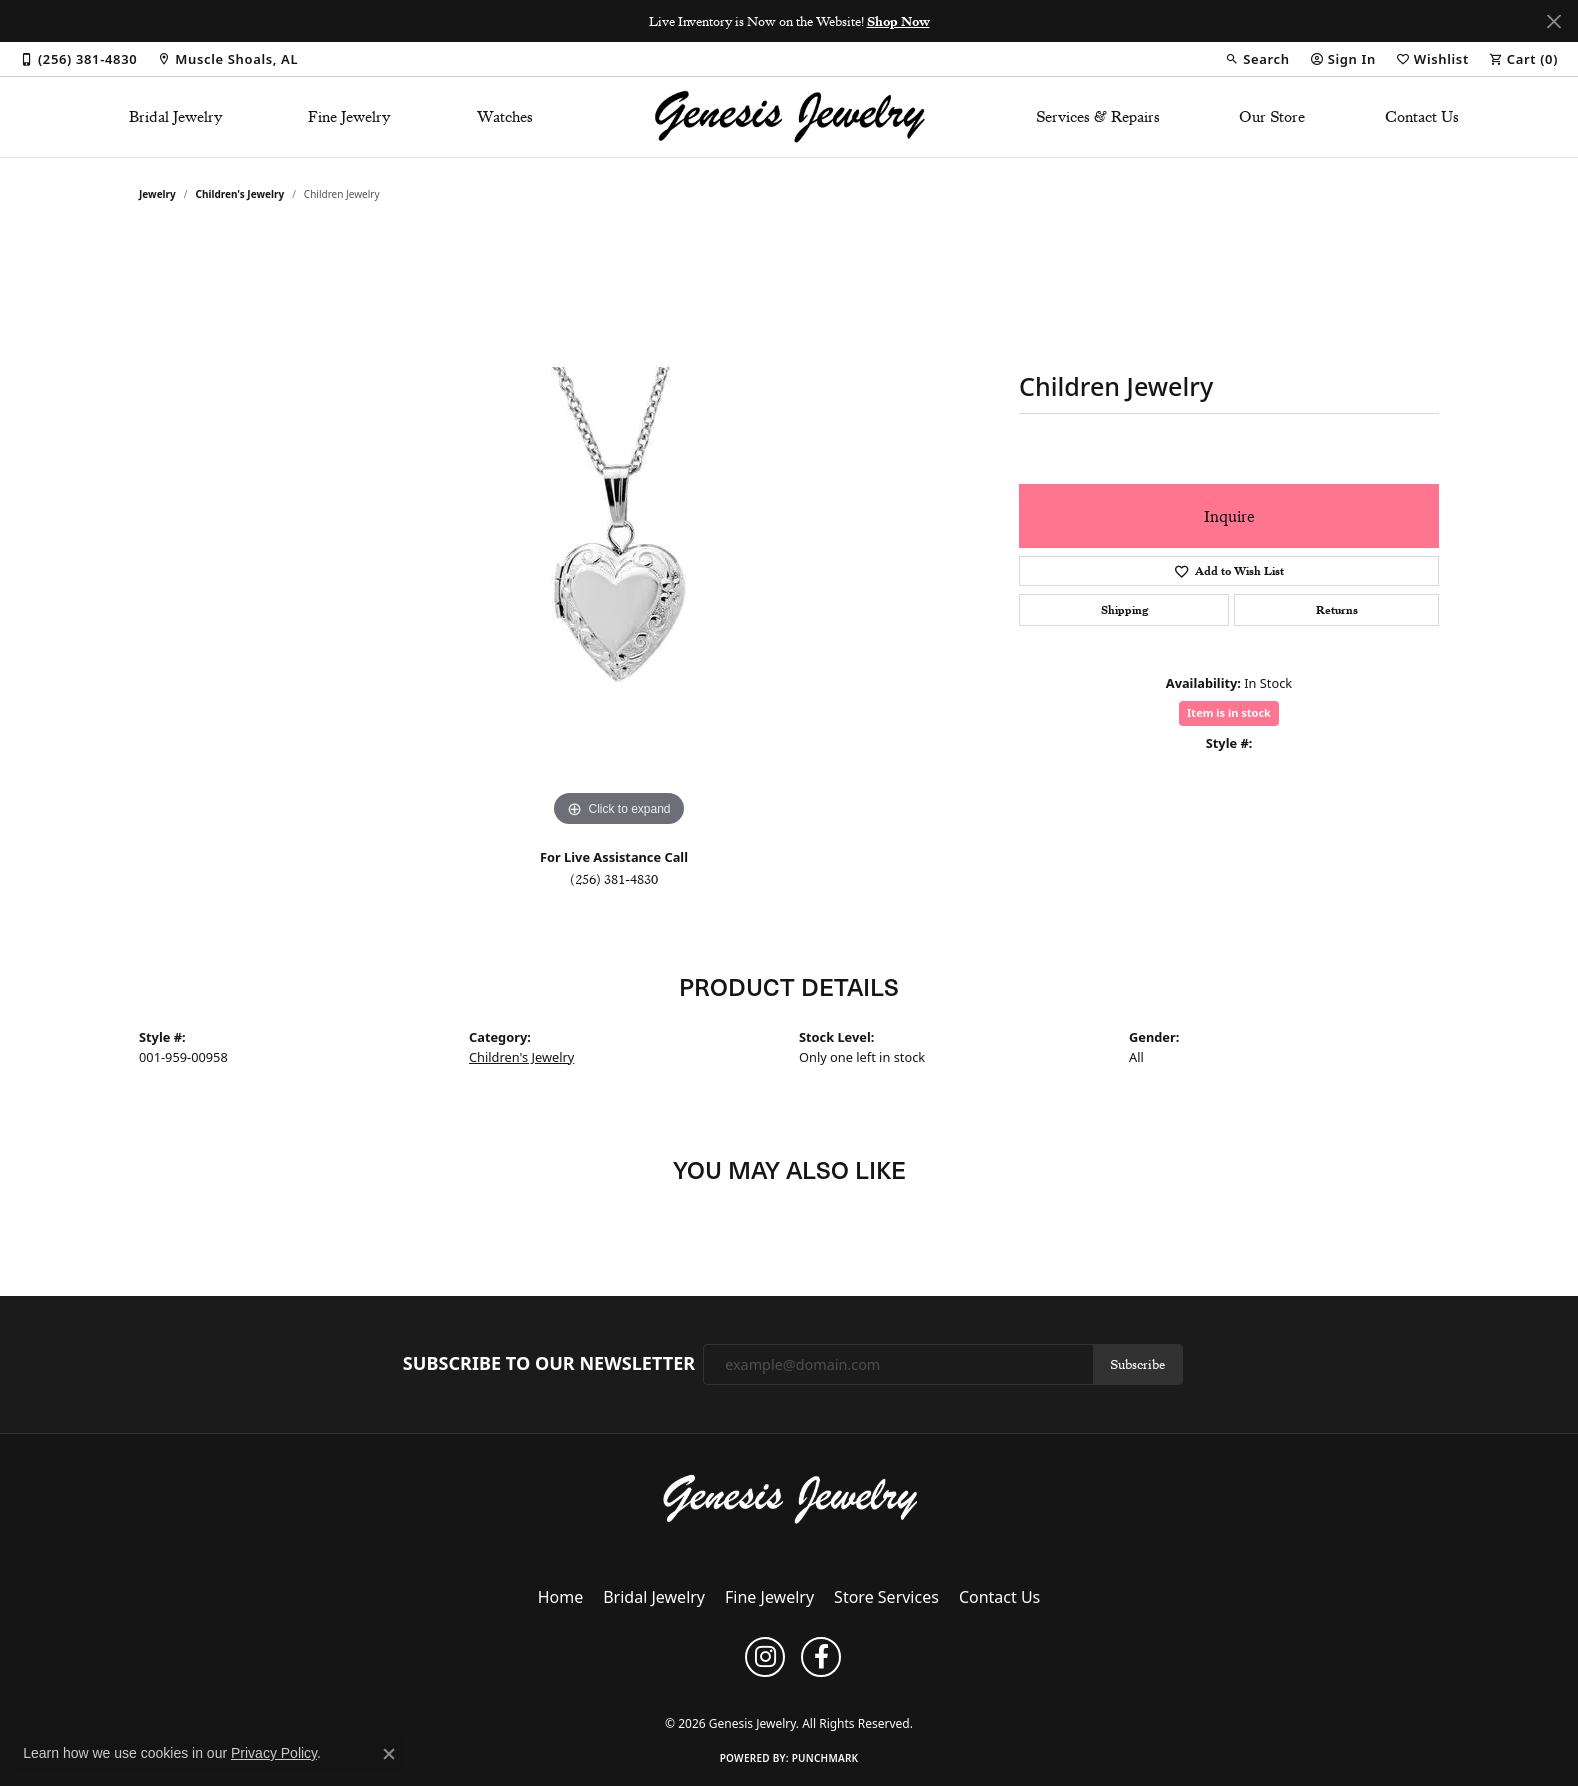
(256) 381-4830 (614, 879)
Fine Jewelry (349, 117)
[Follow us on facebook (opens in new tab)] (821, 1657)
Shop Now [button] (898, 21)
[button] (1257, 59)
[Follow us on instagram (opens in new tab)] (765, 1657)
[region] (619, 532)
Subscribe (1137, 1364)
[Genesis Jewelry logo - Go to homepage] (789, 117)
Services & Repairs (1098, 117)
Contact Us (1422, 117)
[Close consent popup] (389, 1754)
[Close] (1553, 21)
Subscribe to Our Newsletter (549, 1364)
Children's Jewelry (240, 194)
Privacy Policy (662, 1690)
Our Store (1272, 117)
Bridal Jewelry (176, 117)
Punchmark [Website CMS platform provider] (825, 1758)
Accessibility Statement (891, 1690)
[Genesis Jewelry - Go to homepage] (789, 1498)
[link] (78, 59)
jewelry (157, 194)
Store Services (886, 1597)
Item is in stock (1229, 712)
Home (561, 1597)
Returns (1337, 610)
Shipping (1124, 610)
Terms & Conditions (764, 1690)
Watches (505, 117)
